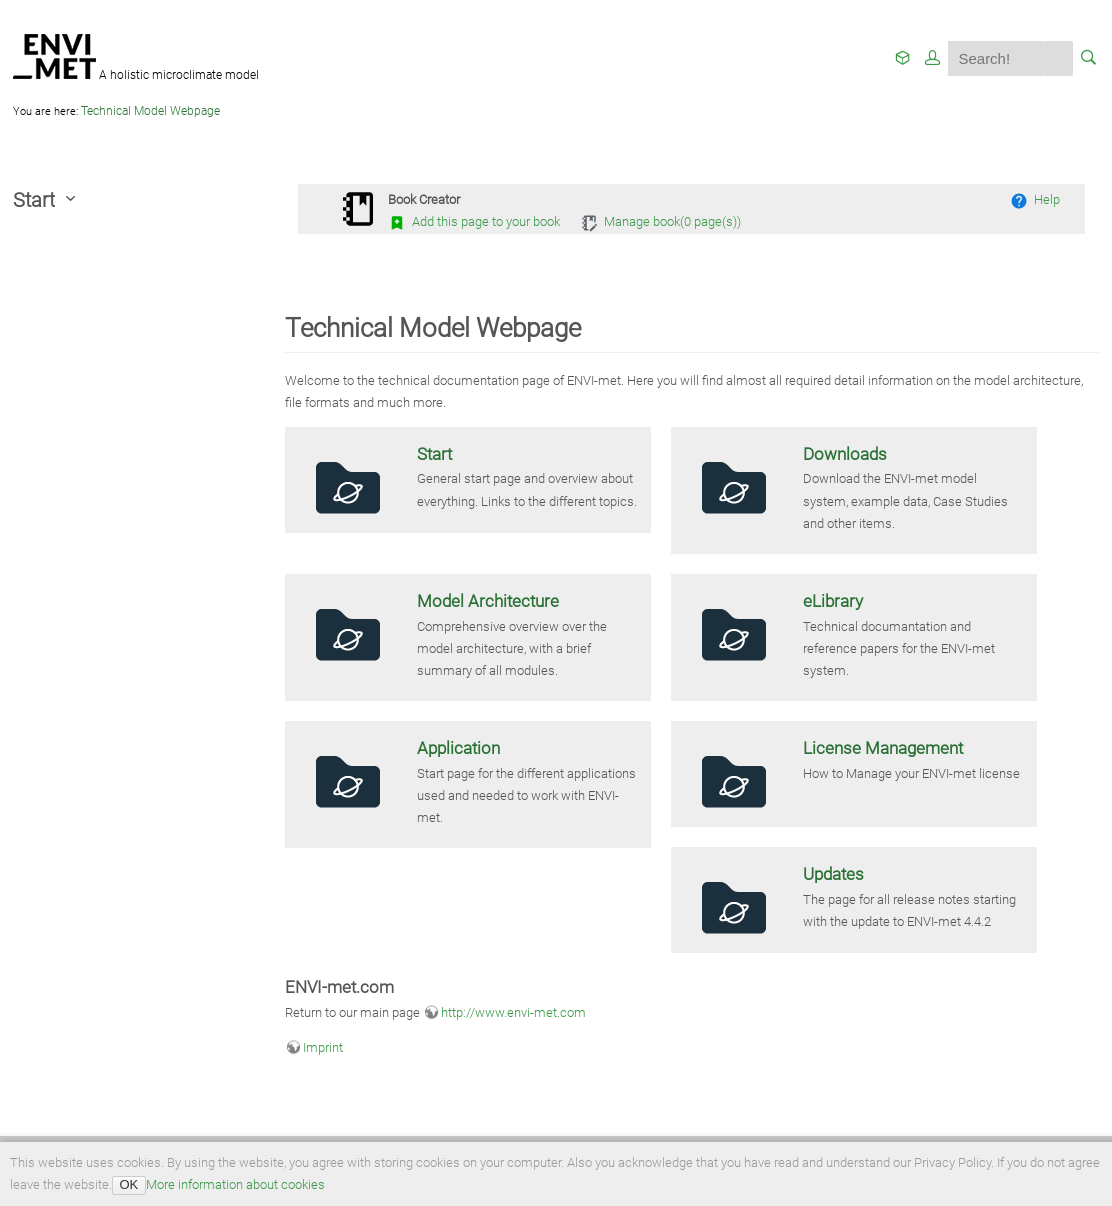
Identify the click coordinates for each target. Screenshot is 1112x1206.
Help (1035, 199)
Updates (833, 874)
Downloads (845, 454)
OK (129, 1184)
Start (434, 454)
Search (1058, 58)
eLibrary (833, 601)
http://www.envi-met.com (513, 1012)
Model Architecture (488, 601)
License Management (883, 748)
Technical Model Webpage (150, 111)
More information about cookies (235, 1184)
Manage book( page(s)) (660, 221)
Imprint (323, 1047)
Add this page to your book (474, 221)
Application (458, 748)
